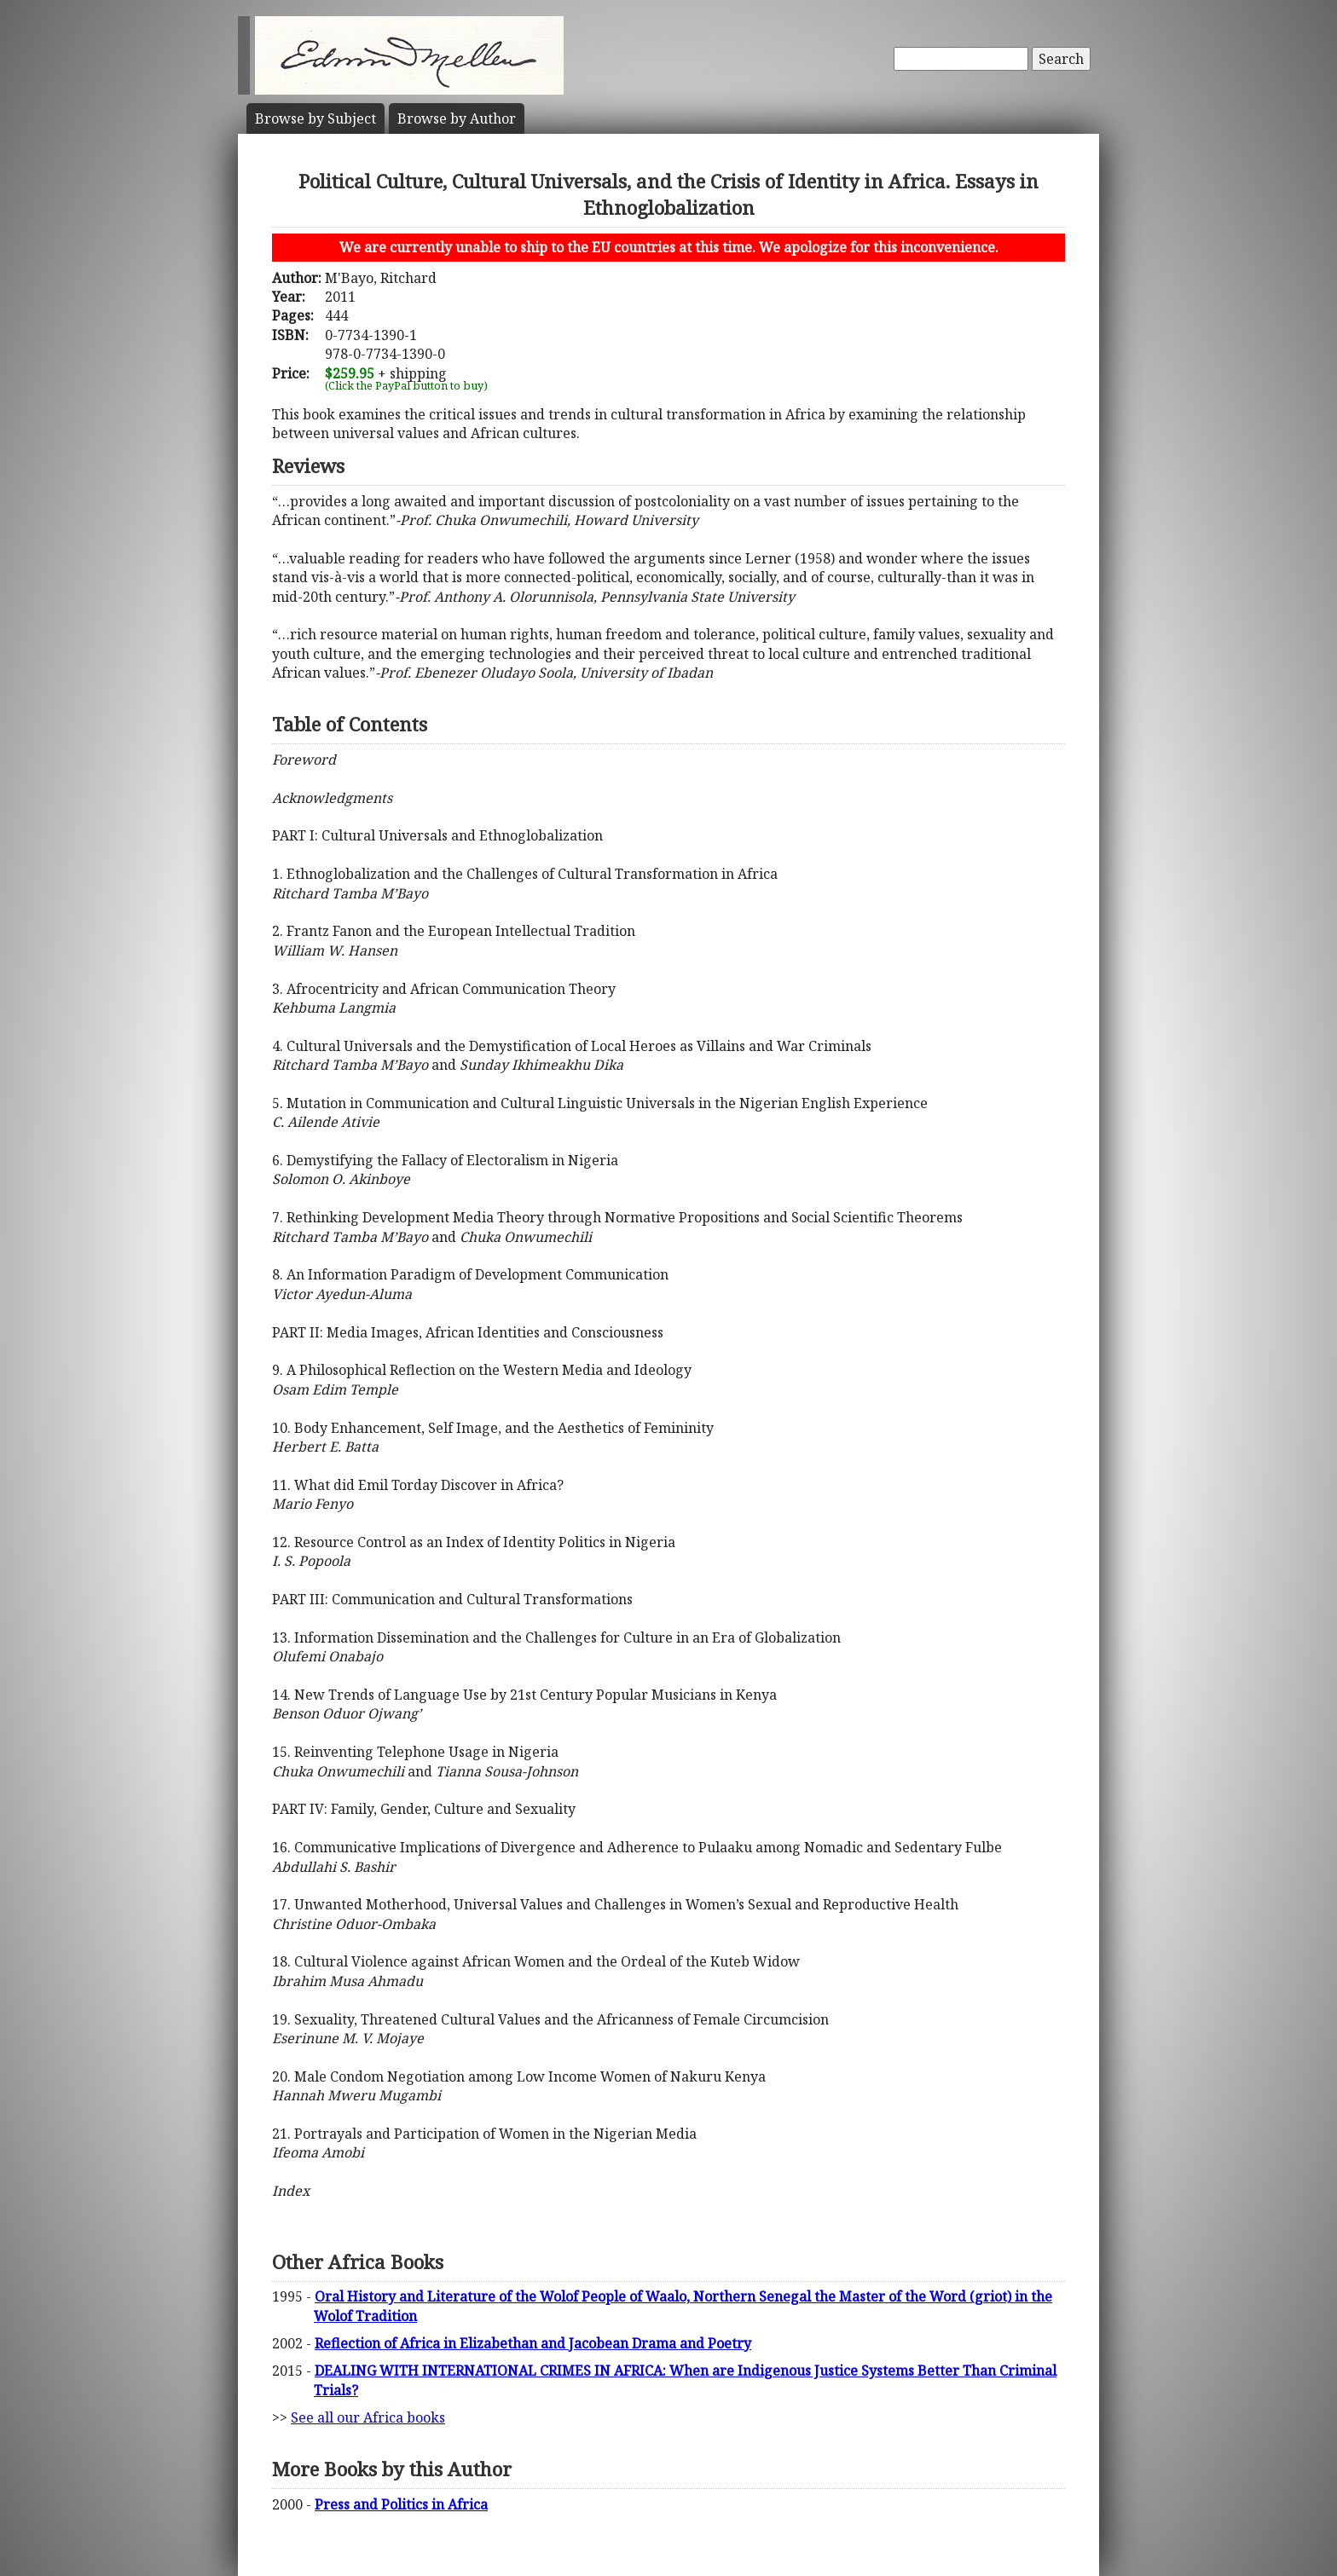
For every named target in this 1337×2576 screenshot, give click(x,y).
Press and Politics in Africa (401, 2504)
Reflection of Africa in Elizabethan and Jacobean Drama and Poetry (533, 2343)
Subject (315, 118)
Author (456, 118)
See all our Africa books (368, 2417)
